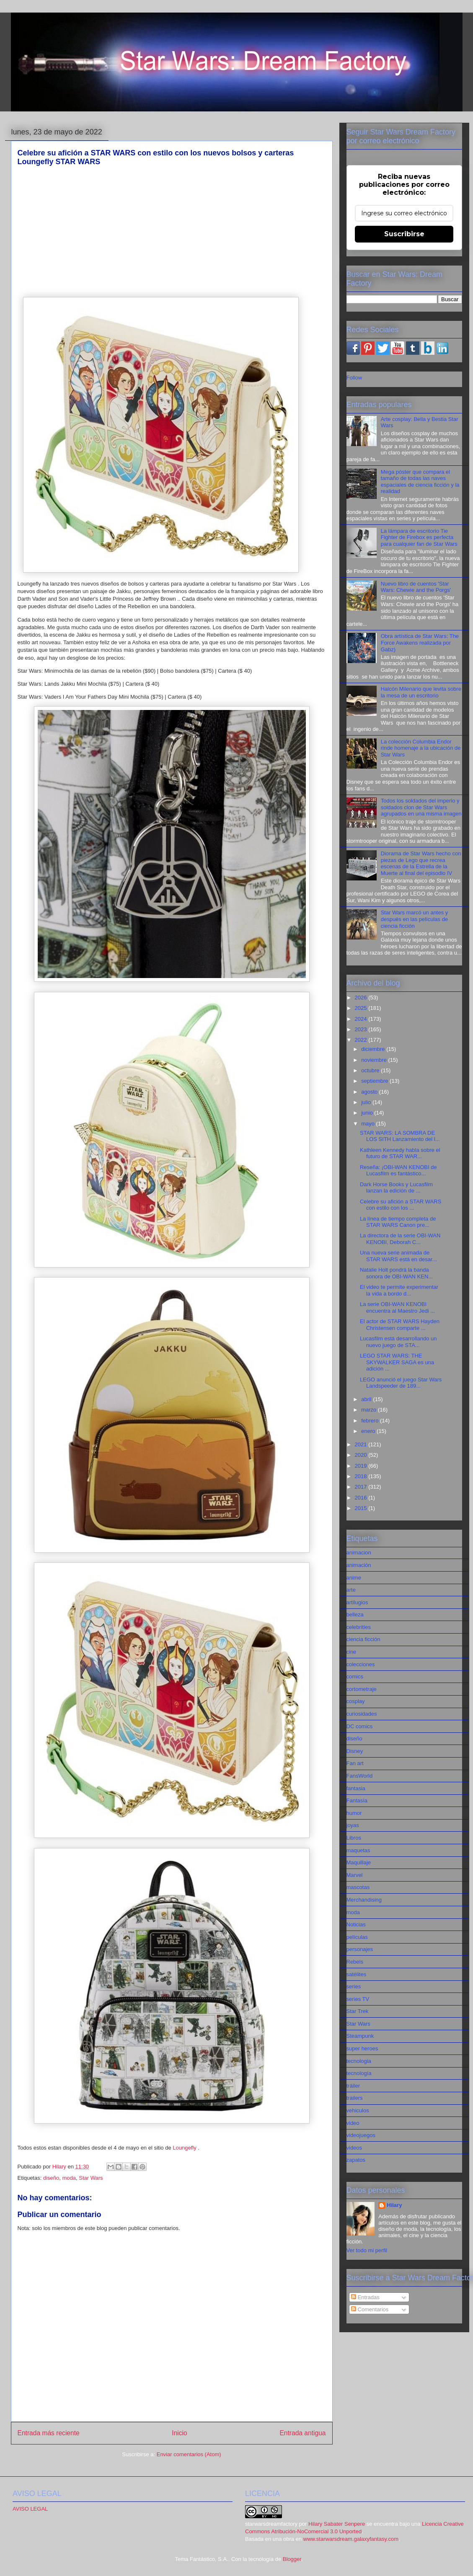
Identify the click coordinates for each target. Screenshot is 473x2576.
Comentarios (369, 2309)
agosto (370, 1092)
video (352, 2123)
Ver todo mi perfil (367, 2250)
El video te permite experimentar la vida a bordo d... (399, 1290)
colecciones (360, 1664)
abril (367, 1399)
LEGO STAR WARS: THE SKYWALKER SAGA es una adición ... (397, 1362)
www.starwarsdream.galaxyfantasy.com (350, 2539)
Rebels (354, 1962)
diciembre (373, 1049)
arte (351, 1590)
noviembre (374, 1060)
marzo (369, 1410)
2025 (362, 1008)
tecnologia (358, 2061)
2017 (362, 1487)
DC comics (359, 1726)
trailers (354, 2098)
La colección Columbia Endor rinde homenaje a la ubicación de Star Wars (421, 748)
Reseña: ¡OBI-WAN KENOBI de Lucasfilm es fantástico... (398, 1170)
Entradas (365, 2297)
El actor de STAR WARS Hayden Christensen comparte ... (399, 1324)
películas (357, 1937)
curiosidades (361, 1714)
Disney (354, 1751)
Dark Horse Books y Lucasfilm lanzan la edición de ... (396, 1187)
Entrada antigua (302, 2433)
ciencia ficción (363, 1639)
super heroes (362, 2048)
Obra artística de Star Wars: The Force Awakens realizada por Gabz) (420, 642)
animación (358, 1565)
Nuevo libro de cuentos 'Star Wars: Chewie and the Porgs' (416, 587)
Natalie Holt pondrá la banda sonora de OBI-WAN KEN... (396, 1273)
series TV (358, 1999)
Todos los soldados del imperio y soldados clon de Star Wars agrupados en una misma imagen (421, 807)
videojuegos (360, 2135)
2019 (362, 1466)
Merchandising (364, 1900)
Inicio (179, 2433)
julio (366, 1102)
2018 (362, 1476)
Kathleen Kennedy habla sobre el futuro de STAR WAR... (400, 1153)
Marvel (354, 1875)
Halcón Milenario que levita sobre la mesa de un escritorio (421, 692)
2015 (362, 1508)
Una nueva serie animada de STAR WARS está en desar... (398, 1255)
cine (351, 1652)
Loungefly (184, 2148)
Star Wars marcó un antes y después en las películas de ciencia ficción (414, 919)
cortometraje (361, 1689)
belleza (355, 1614)
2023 (362, 1029)
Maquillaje (358, 1862)
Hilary (394, 2205)
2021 (362, 1444)
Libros (353, 1838)
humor (354, 1813)
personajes (359, 1949)
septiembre (375, 1081)
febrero (370, 1420)
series (353, 1986)
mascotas (358, 1887)
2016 (362, 1497)
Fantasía (357, 1800)
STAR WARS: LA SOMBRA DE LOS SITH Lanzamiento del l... (400, 1136)
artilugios (357, 1602)
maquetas (358, 1850)
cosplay (355, 1701)
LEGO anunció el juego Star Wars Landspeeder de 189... (401, 1382)
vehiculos (357, 2110)
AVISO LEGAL (30, 2509)
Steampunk (360, 2036)
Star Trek (357, 2011)
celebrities (358, 1627)
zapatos (356, 2160)
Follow (354, 377)
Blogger (292, 2559)
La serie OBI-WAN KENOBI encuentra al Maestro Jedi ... (397, 1307)
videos (354, 2148)
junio (367, 1113)
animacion (358, 1552)
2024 (362, 1019)
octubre (371, 1070)
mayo (368, 1123)
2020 (362, 1455)
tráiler (353, 2086)
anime (353, 1578)
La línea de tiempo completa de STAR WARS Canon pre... (398, 1222)
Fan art (355, 1763)
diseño (51, 2178)
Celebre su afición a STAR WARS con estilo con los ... (400, 1204)
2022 (362, 1040)
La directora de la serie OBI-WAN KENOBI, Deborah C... (400, 1238)
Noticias (356, 1924)
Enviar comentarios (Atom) (189, 2454)
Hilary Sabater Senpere (336, 2524)
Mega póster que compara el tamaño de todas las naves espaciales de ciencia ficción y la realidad (420, 482)
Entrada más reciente (49, 2433)
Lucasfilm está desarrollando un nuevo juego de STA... (398, 1341)
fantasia (356, 1788)
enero (369, 1431)
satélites (356, 1974)
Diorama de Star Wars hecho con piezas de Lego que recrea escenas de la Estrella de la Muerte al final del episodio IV (421, 863)
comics (354, 1676)
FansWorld (359, 1776)
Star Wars (91, 2178)
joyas (352, 1825)
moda (69, 2178)
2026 (362, 997)
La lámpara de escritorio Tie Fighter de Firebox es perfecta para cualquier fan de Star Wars (419, 537)
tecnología (359, 2073)
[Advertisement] (172, 231)
